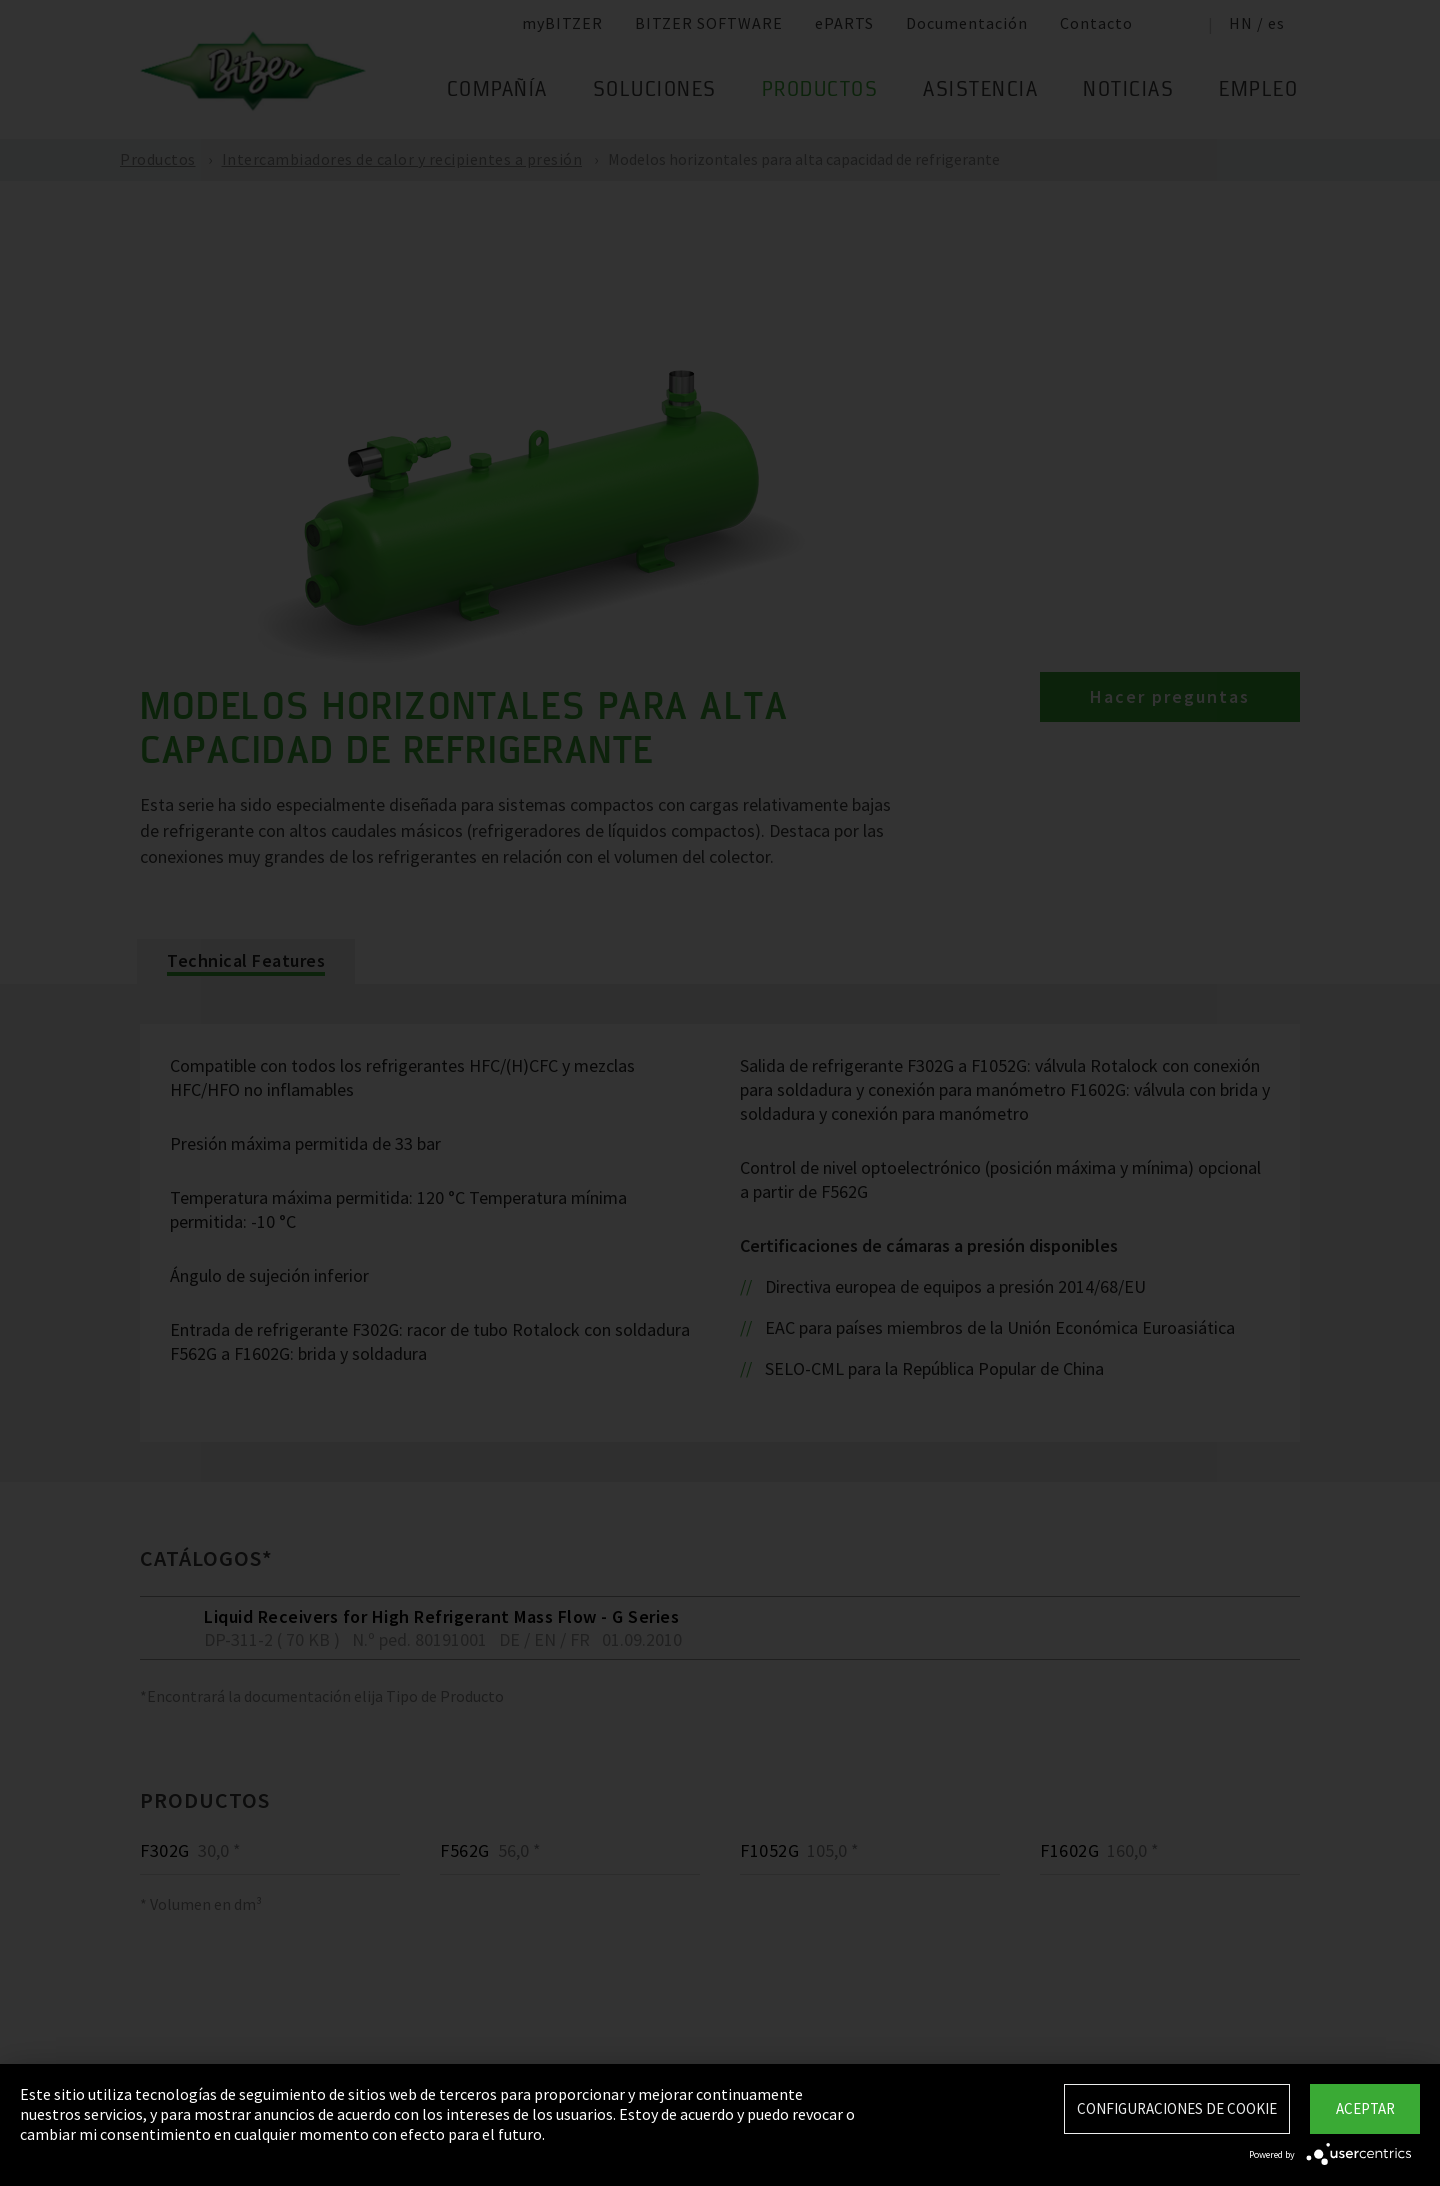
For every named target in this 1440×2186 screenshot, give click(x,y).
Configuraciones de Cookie (1177, 2108)
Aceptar (1365, 2108)
